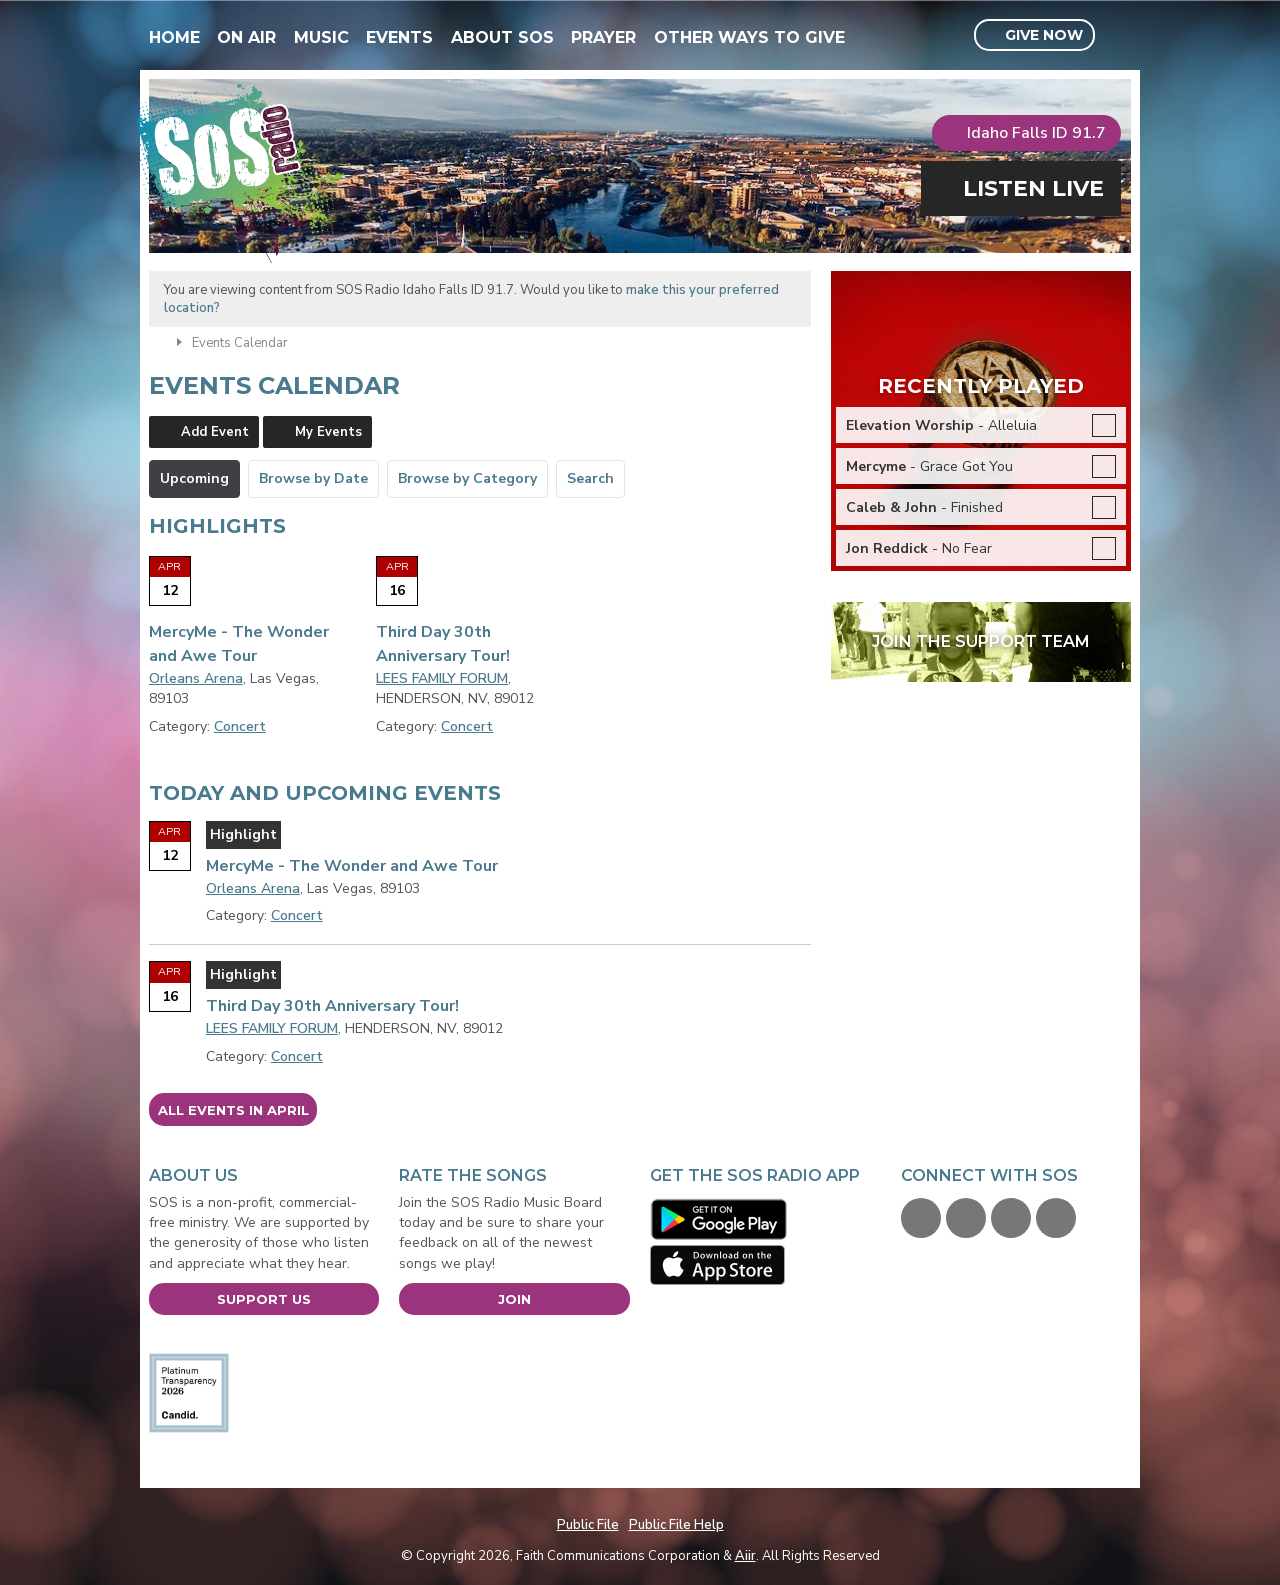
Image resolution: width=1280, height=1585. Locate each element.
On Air (246, 37)
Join (514, 1299)
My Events (328, 432)
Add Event (215, 432)
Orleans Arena (196, 678)
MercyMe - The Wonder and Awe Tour (352, 866)
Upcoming (194, 478)
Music (321, 37)
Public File (588, 1525)
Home (174, 37)
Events (399, 37)
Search (590, 478)
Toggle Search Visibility (1118, 36)
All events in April (233, 1110)
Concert (240, 726)
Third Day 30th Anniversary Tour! (332, 1006)
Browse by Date (313, 478)
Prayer (603, 37)
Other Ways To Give (749, 37)
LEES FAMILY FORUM (442, 678)
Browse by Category (467, 478)
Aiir (745, 1556)
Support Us (264, 1299)
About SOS (502, 37)
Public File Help (676, 1525)
